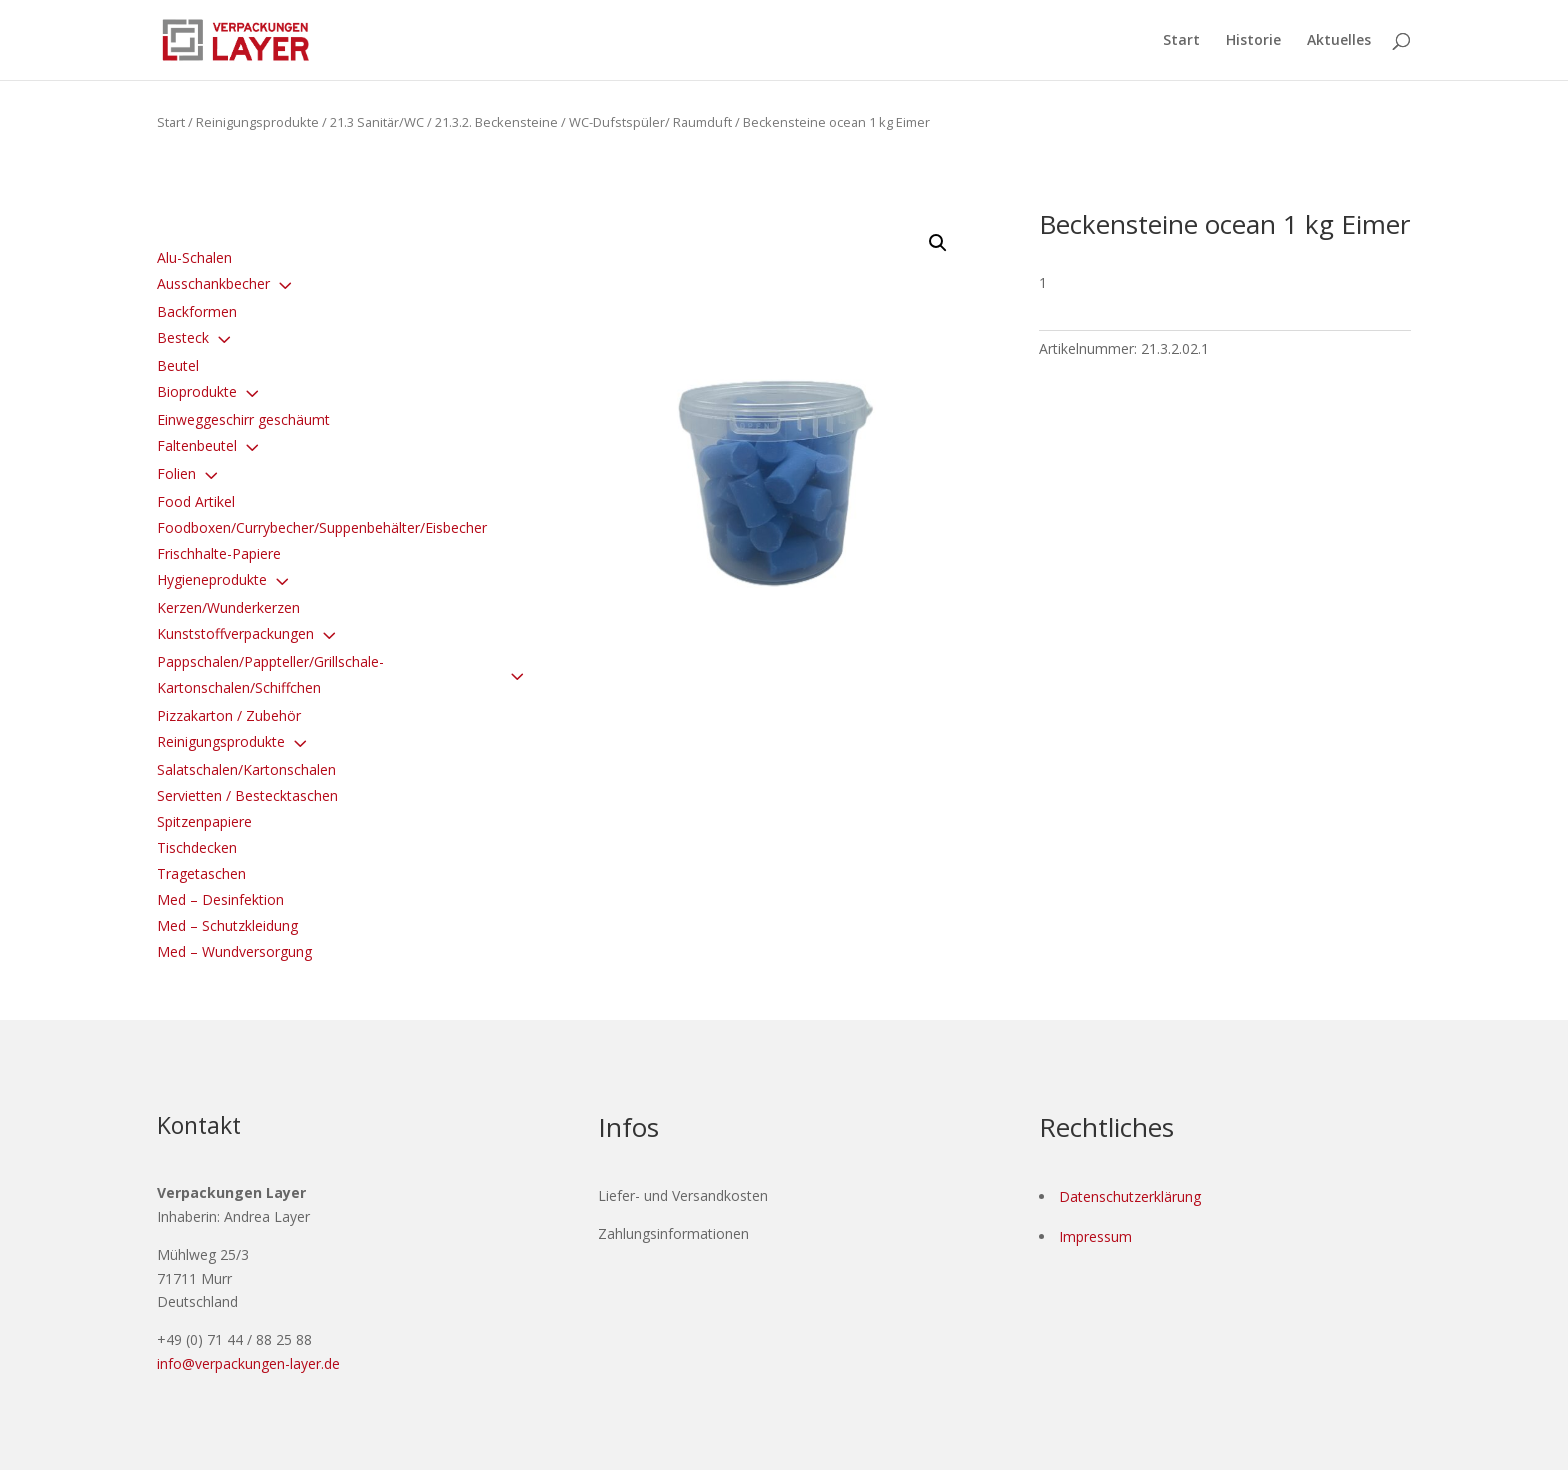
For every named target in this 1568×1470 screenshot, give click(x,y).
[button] (938, 243)
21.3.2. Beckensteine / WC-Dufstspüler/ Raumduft (583, 122)
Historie (1253, 41)
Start (1181, 41)
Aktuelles (1339, 41)
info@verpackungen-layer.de (248, 1363)
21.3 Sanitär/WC (377, 122)
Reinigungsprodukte (257, 122)
